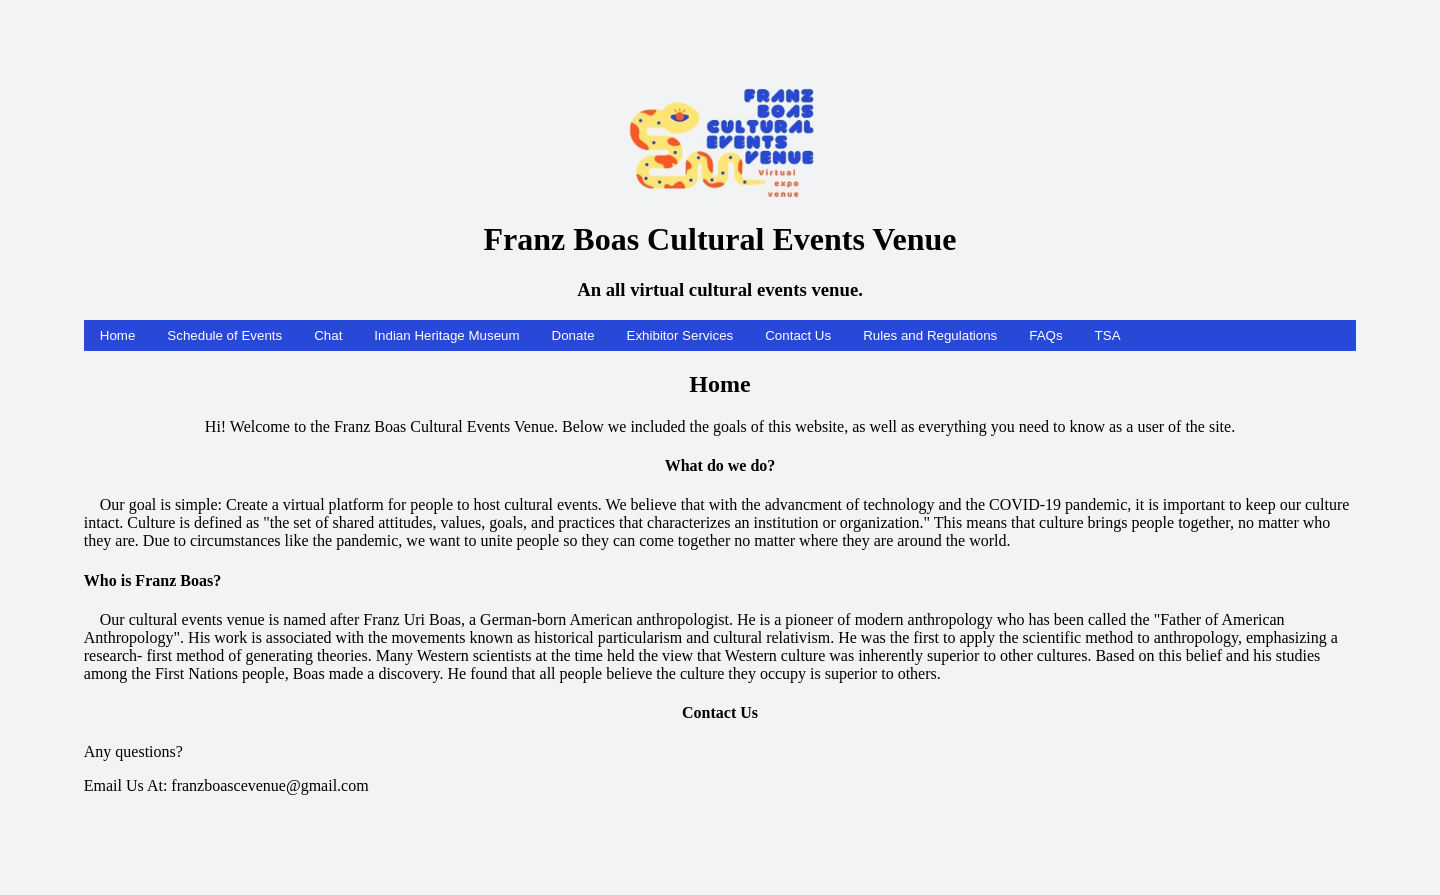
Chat (328, 335)
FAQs (1045, 335)
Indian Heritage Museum (446, 335)
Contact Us (798, 335)
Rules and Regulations (930, 335)
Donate (573, 335)
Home (118, 335)
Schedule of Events (224, 335)
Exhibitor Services (680, 335)
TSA (1108, 335)
